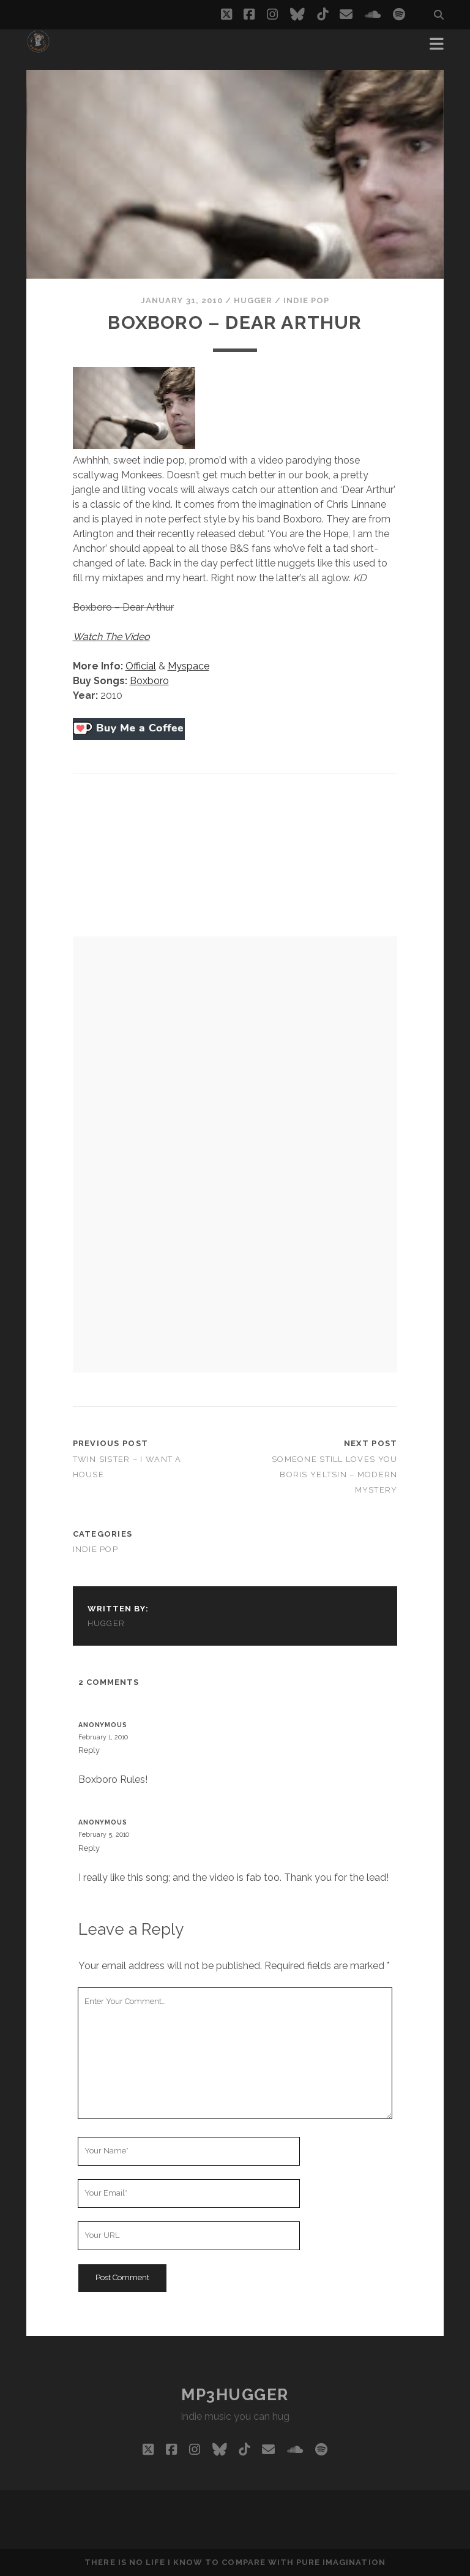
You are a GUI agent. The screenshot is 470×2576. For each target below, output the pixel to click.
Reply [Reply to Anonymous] (89, 1750)
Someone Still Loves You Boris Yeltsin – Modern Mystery (334, 1474)
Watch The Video (111, 636)
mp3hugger (235, 2395)
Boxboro (149, 681)
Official (140, 666)
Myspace (188, 666)
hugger (253, 300)
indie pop (306, 300)
